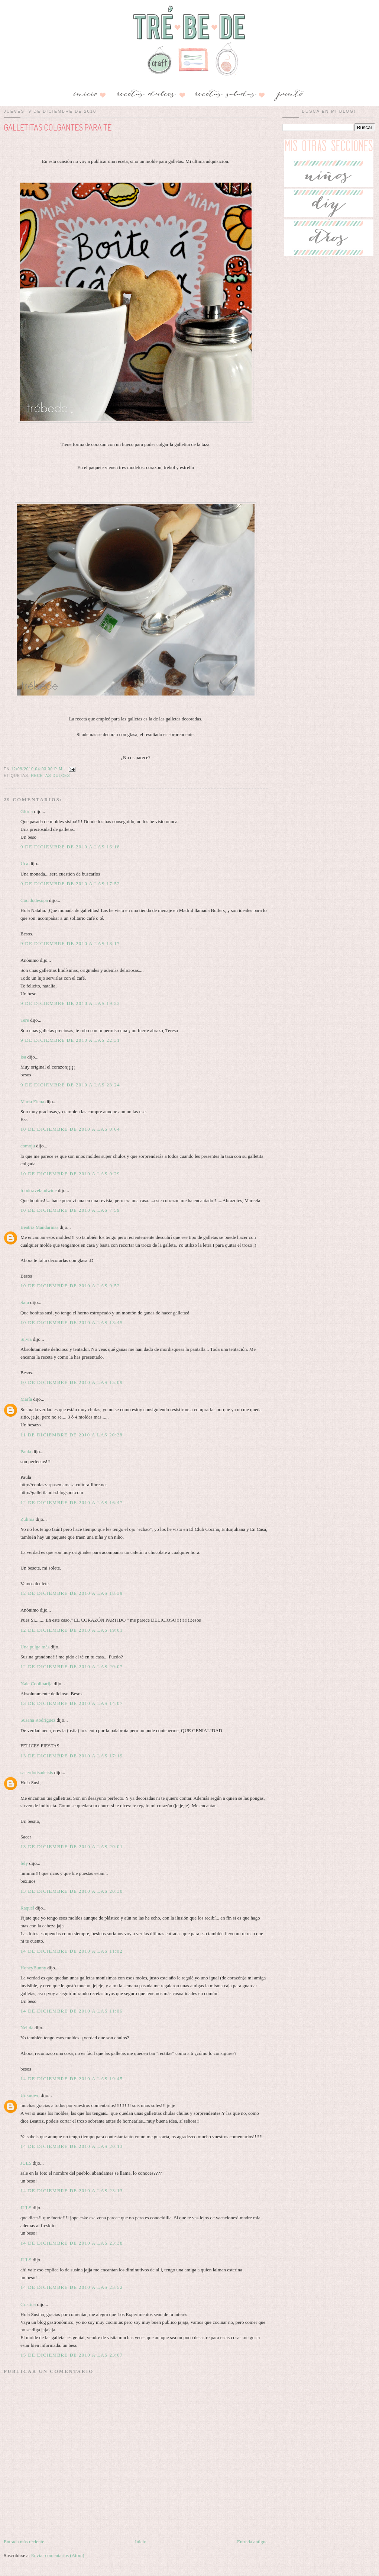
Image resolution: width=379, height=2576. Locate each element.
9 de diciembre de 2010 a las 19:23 (70, 1003)
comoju (27, 1146)
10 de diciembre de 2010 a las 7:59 (70, 1210)
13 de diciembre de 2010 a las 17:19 (71, 1755)
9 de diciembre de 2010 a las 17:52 (70, 883)
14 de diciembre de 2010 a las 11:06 (71, 2011)
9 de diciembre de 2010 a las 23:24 (70, 1085)
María (26, 1399)
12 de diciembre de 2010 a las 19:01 (71, 1630)
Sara (24, 1302)
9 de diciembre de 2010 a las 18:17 (70, 943)
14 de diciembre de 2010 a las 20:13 (71, 2146)
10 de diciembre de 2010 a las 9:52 (70, 1285)
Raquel (27, 1908)
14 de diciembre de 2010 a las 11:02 (71, 1951)
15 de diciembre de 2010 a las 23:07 (71, 2355)
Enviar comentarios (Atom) (57, 2555)
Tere (24, 1020)
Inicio (140, 2541)
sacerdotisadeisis (36, 1772)
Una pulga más (34, 1647)
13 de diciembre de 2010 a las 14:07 (71, 1703)
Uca (24, 863)
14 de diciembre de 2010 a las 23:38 (71, 2243)
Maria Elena (32, 1101)
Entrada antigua (252, 2541)
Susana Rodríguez (37, 1720)
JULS (26, 2163)
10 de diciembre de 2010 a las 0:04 (70, 1129)
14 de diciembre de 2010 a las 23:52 (71, 2287)
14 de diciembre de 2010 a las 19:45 (71, 2078)
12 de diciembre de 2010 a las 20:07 (71, 1666)
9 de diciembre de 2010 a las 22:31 (70, 1040)
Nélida (26, 2027)
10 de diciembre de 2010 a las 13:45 (71, 1322)
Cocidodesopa (34, 900)
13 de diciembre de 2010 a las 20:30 (71, 1891)
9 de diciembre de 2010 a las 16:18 (70, 846)
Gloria (26, 811)
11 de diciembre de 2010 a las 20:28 (71, 1435)
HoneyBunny (33, 1967)
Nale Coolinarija (36, 1683)
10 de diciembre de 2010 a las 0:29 (70, 1173)
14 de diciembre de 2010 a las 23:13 (71, 2190)
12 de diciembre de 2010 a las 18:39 (71, 1593)
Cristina (28, 2304)
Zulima (27, 1519)
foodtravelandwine (38, 1190)
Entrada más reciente (24, 2541)
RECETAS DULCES (50, 776)
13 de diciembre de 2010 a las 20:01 (71, 1846)
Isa (23, 1057)
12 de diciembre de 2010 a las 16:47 (71, 1502)
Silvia (26, 1339)
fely (24, 1863)
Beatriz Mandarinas (39, 1227)
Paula (25, 1451)
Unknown (29, 2095)
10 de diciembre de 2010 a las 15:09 (71, 1382)
